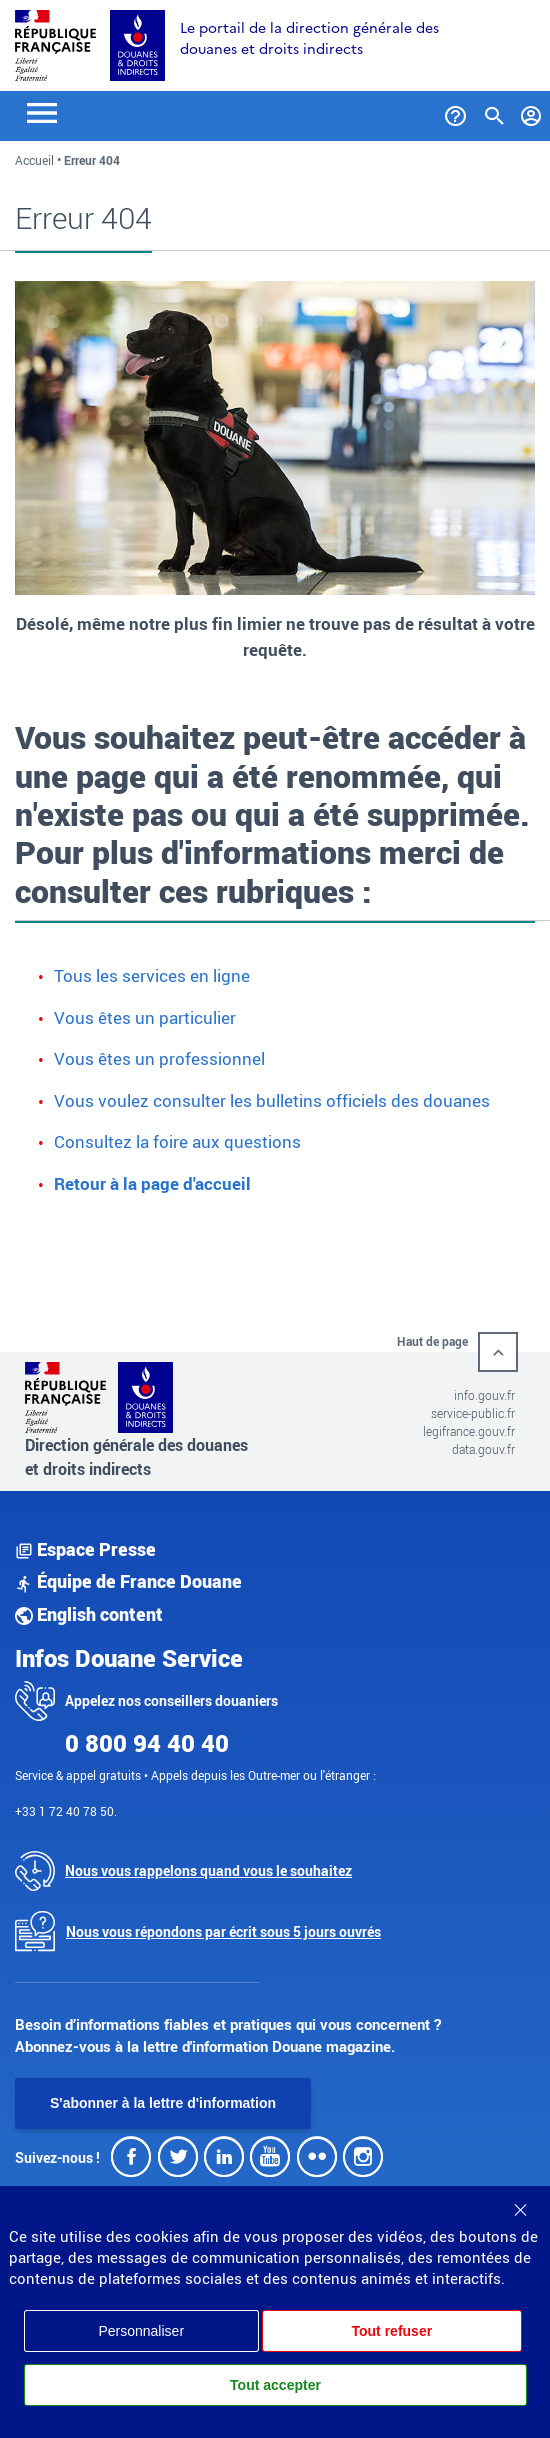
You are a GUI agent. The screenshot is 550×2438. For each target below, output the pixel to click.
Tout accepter (275, 2385)
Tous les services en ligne (152, 975)
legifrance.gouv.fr (469, 1431)
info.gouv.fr (484, 1395)
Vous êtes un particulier (145, 1017)
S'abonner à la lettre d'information (163, 2103)
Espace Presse (85, 1549)
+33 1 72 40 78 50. (66, 1811)
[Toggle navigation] (42, 111)
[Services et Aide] (455, 112)
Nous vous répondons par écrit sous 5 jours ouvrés (223, 1931)
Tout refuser (391, 2331)
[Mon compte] (531, 112)
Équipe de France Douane (128, 1581)
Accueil (34, 160)
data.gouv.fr (483, 1449)
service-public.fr (473, 1413)
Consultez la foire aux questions (177, 1141)
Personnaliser (141, 2331)
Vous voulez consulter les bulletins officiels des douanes (272, 1100)
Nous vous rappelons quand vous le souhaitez (208, 1870)
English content (89, 1614)
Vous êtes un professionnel (159, 1058)
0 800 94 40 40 (147, 1743)
